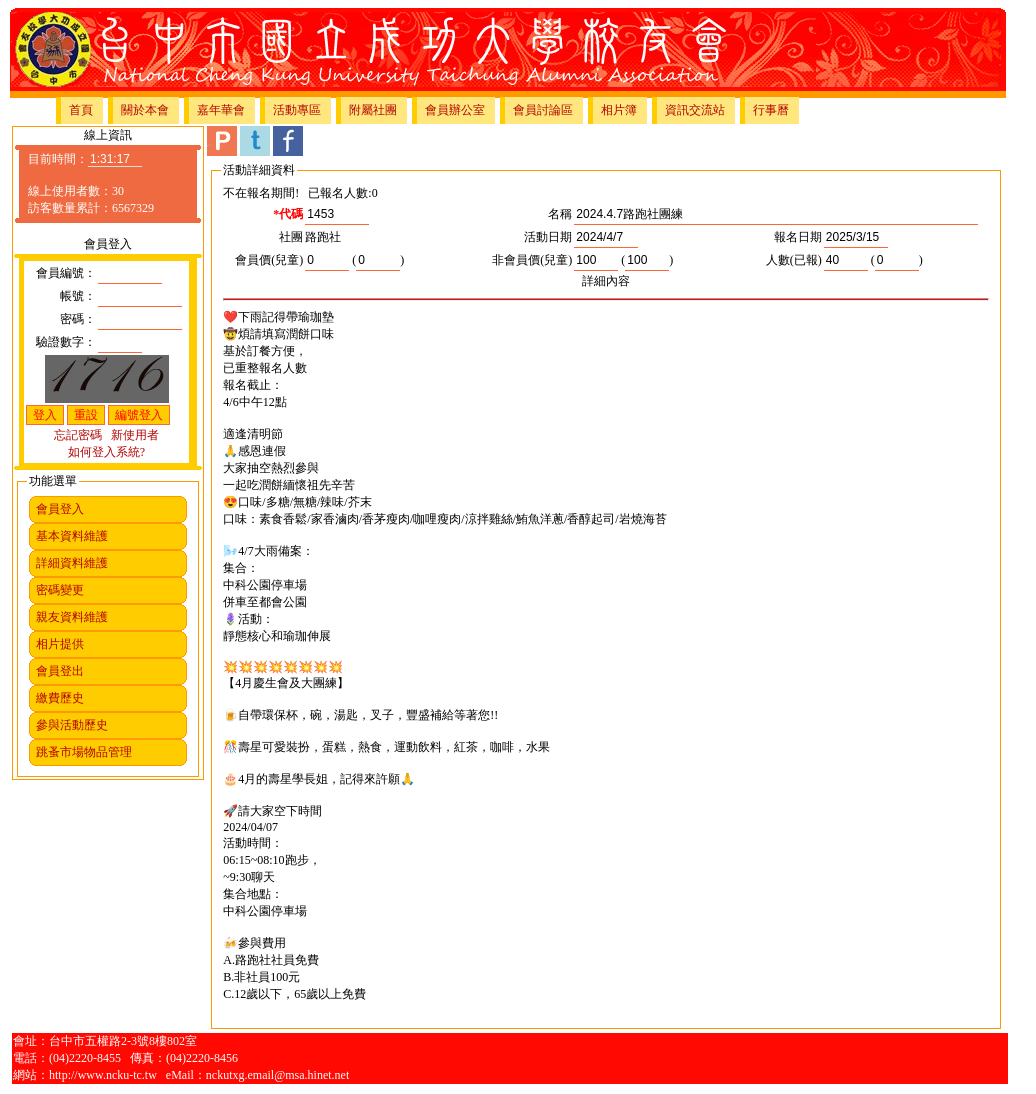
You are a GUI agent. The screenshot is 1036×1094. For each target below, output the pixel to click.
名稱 (560, 214)
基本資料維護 (72, 536)
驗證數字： (66, 342)
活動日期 (548, 237)
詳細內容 (606, 281)
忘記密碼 (78, 435)
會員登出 (60, 671)
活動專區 (297, 110)
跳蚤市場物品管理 (84, 752)
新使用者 (135, 435)
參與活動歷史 (72, 725)
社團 (291, 237)
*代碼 (288, 214)
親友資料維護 (72, 617)
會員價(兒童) (269, 260)
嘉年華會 (221, 110)
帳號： (78, 296)
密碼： (78, 319)
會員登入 (60, 509)
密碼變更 (60, 590)
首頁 (81, 110)
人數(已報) (794, 260)
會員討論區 (543, 110)
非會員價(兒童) (532, 260)
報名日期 (798, 237)
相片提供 (60, 644)
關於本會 (145, 110)
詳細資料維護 (72, 563)
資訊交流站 (695, 110)
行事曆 (771, 110)
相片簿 (619, 110)
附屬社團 (373, 110)
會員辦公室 (455, 110)
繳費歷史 (60, 698)
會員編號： (66, 273)
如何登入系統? (106, 452)
